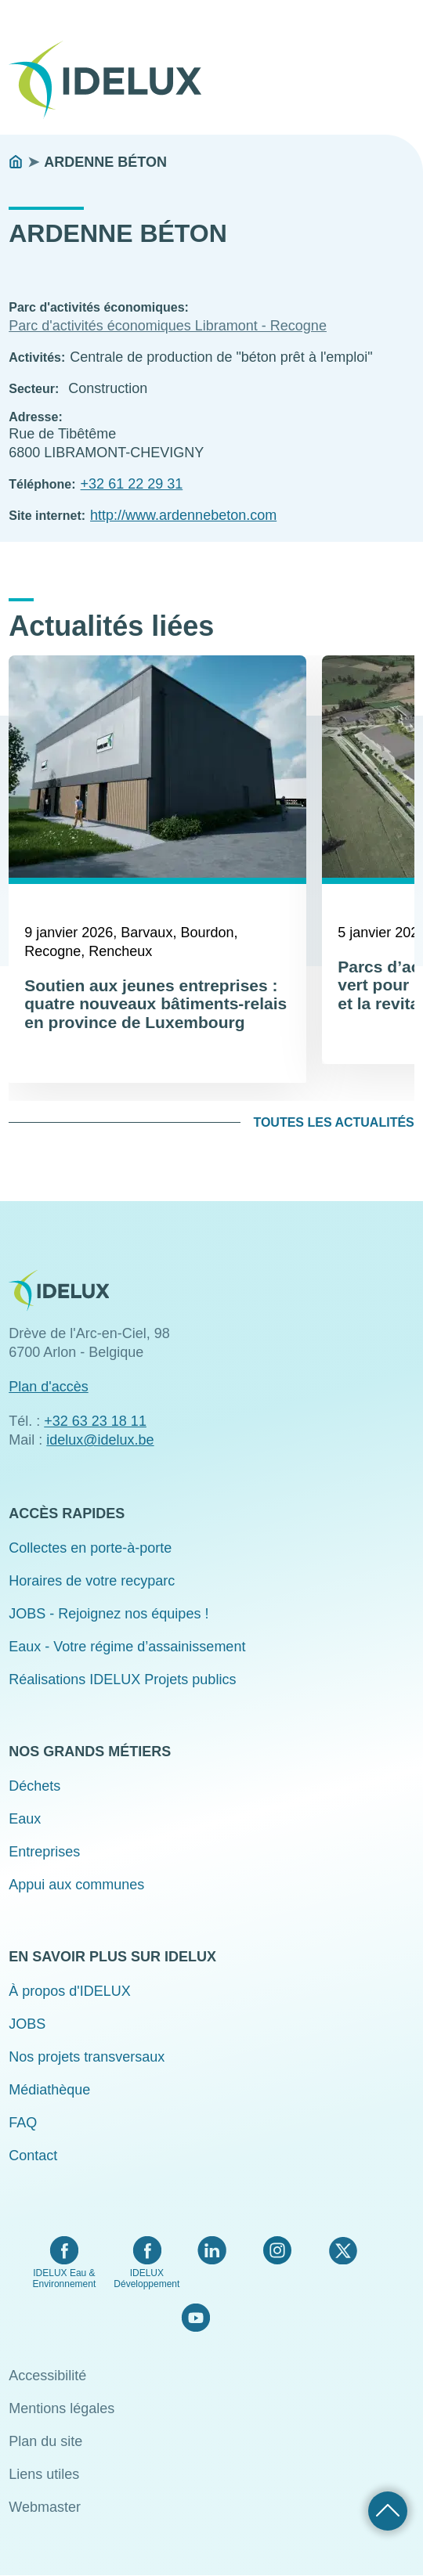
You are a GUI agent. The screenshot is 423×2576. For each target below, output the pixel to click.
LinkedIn (211, 2250)
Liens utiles (44, 2474)
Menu (404, 69)
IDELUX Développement (146, 2278)
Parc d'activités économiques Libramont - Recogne (168, 326)
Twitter (342, 2250)
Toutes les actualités (333, 1122)
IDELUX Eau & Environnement (64, 2278)
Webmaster (45, 2507)
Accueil (16, 162)
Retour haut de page (387, 2511)
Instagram (277, 2250)
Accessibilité (47, 2375)
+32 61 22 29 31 (132, 484)
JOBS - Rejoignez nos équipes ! (108, 1614)
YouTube (195, 2318)
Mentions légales (61, 2408)
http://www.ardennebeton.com (183, 515)
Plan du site (45, 2441)
